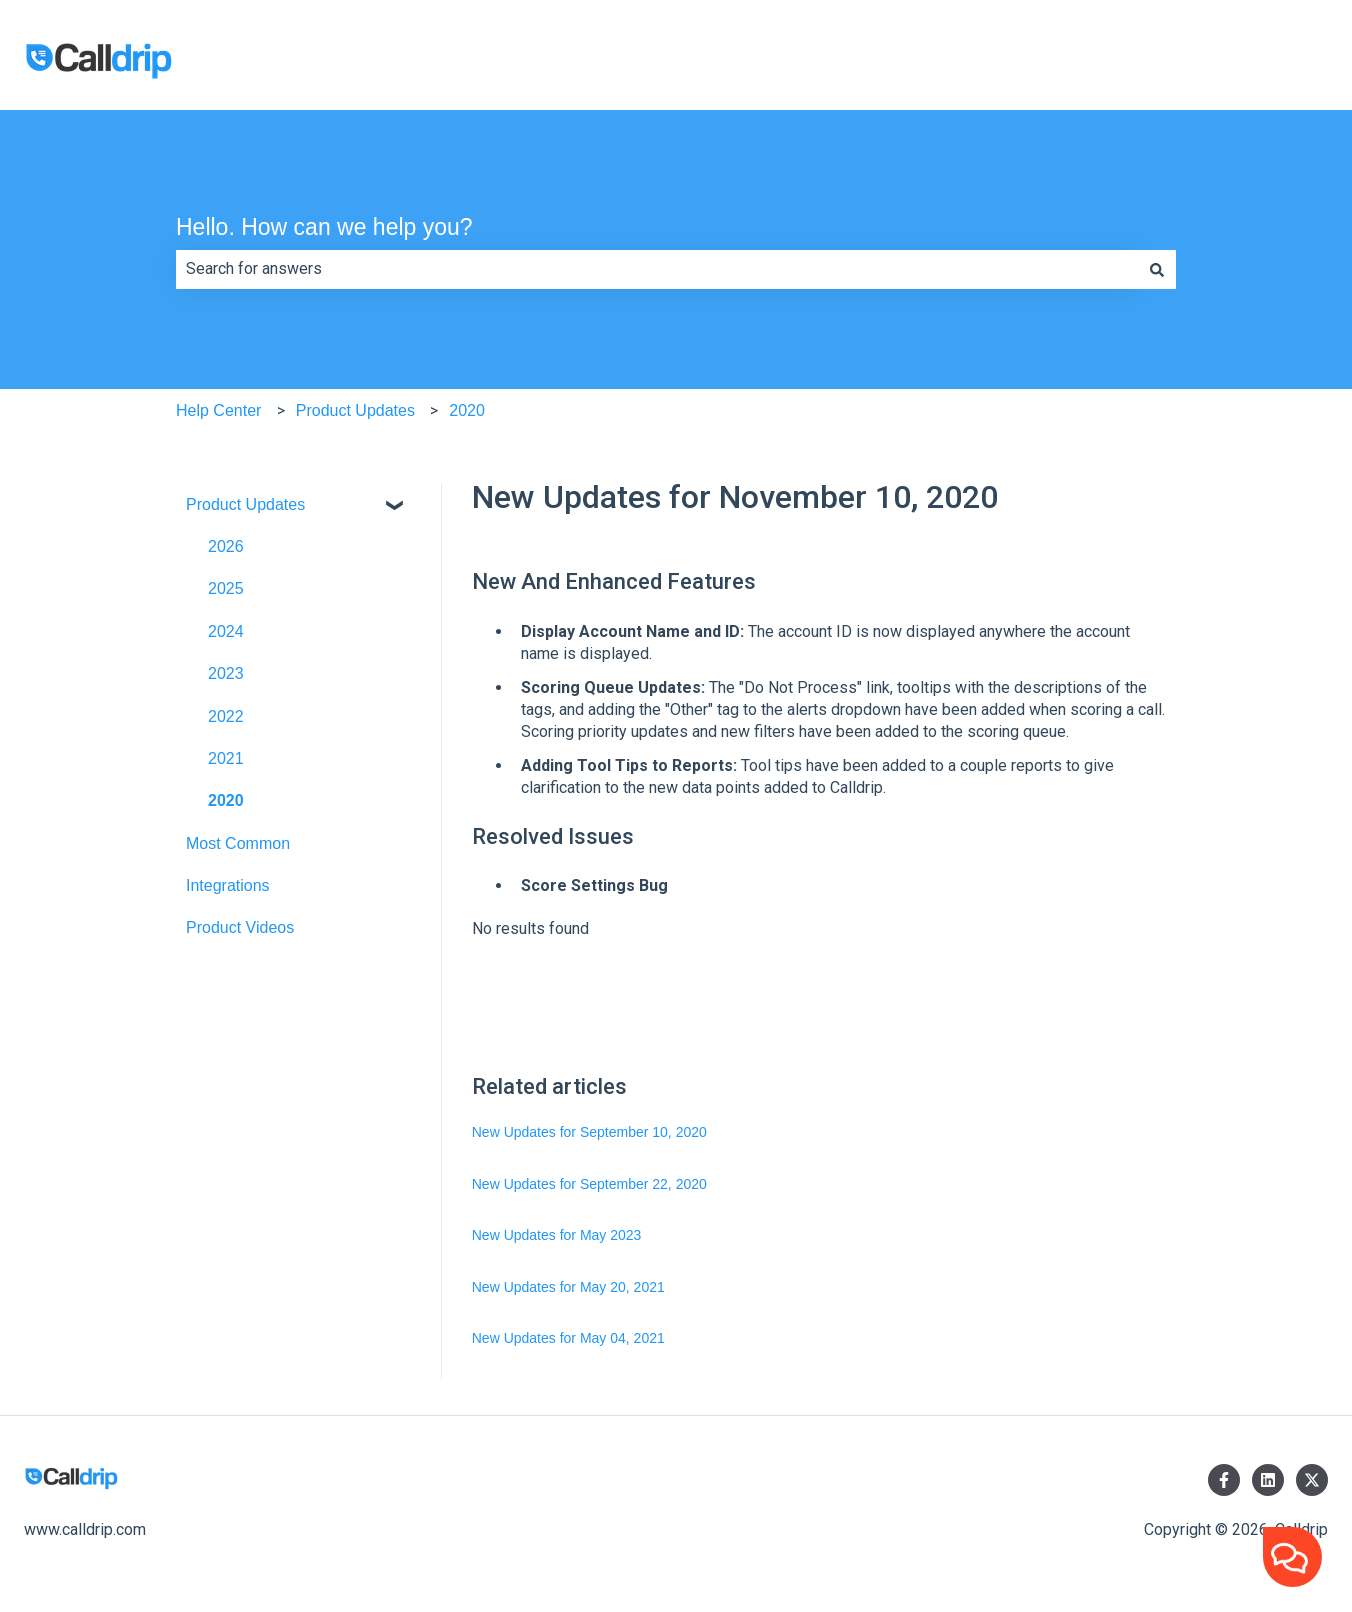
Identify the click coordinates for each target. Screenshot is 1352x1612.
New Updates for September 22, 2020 (589, 1184)
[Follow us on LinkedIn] (1268, 1480)
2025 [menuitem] (226, 588)
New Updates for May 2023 (557, 1235)
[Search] (1157, 269)
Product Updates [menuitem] (245, 504)
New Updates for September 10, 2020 (589, 1132)
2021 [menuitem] (226, 758)
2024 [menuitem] (226, 631)
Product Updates (355, 410)
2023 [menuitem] (226, 673)
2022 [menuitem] (226, 716)
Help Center (218, 410)
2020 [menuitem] (226, 800)
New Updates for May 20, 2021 (568, 1287)
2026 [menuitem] (226, 546)
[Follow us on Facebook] (1224, 1480)
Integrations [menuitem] (228, 885)
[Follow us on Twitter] (1312, 1480)
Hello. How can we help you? (324, 227)
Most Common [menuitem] (238, 843)
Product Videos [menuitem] (240, 927)
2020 (467, 410)
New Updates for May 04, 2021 (568, 1338)
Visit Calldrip (1263, 63)
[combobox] (657, 269)
